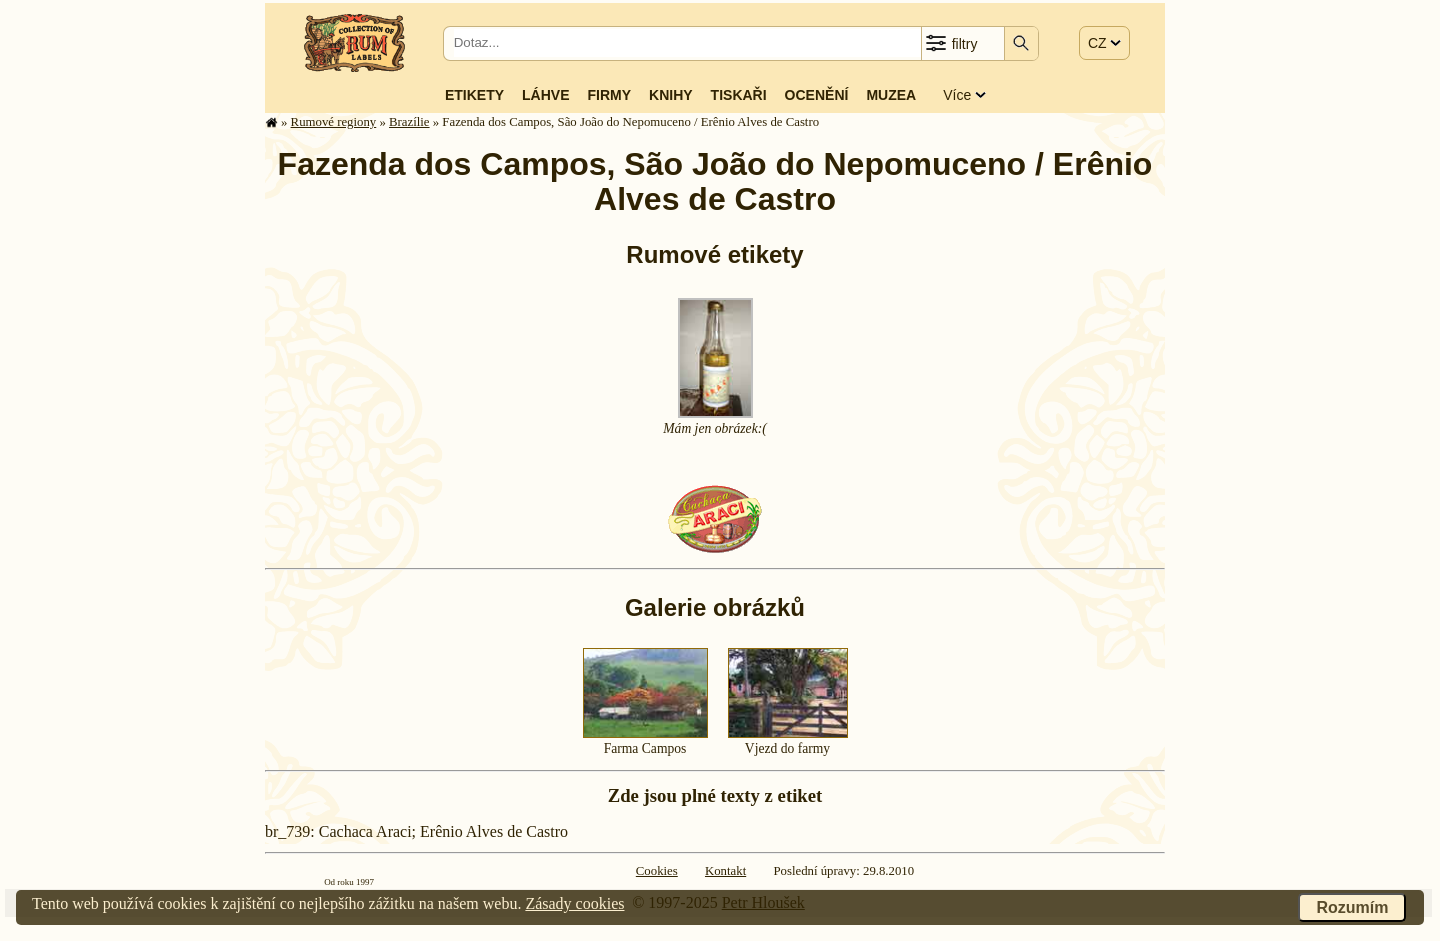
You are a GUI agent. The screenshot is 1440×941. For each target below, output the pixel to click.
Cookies (657, 871)
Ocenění (817, 95)
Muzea (891, 95)
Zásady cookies (574, 903)
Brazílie (409, 122)
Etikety (474, 95)
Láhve (545, 95)
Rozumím (1352, 907)
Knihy (671, 95)
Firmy (609, 95)
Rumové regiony (334, 122)
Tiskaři (739, 95)
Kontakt (725, 871)
